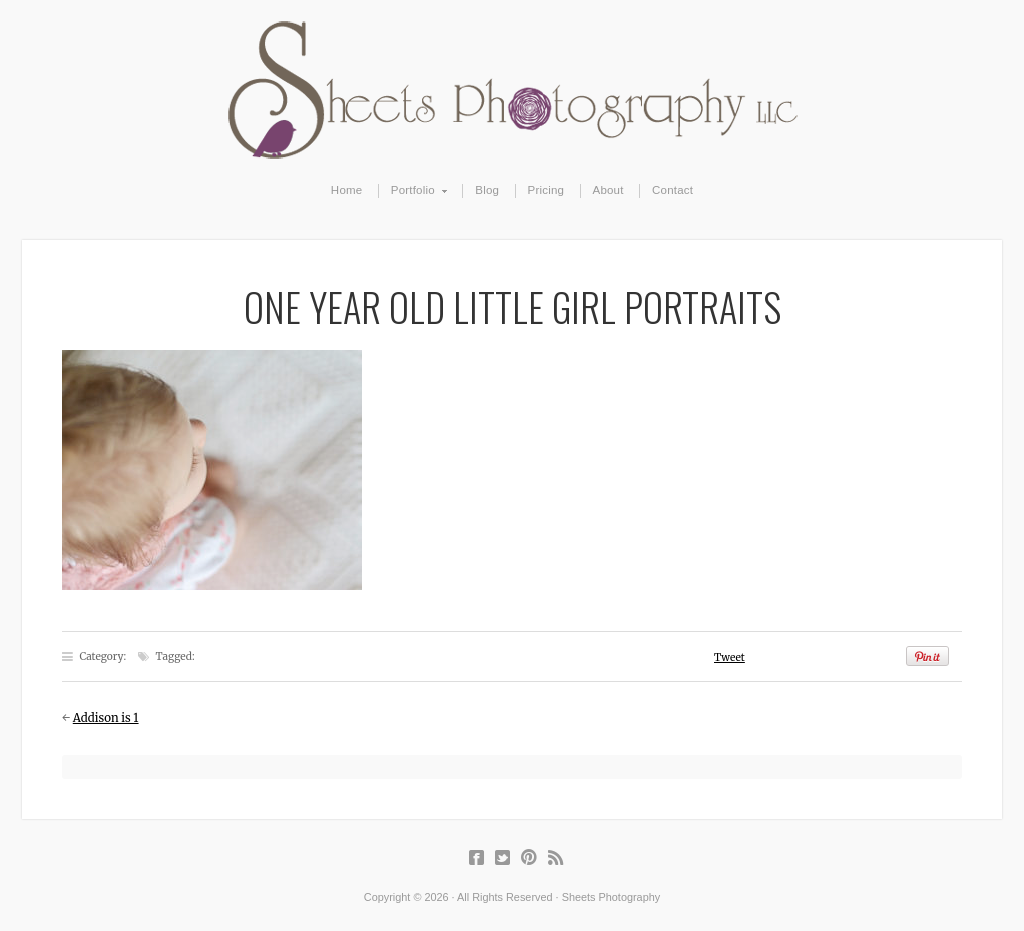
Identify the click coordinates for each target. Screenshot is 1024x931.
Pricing (546, 190)
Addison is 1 (106, 718)
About (608, 190)
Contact (672, 190)
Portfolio (413, 191)
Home (347, 190)
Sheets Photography (512, 90)
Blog (487, 190)
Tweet (729, 657)
